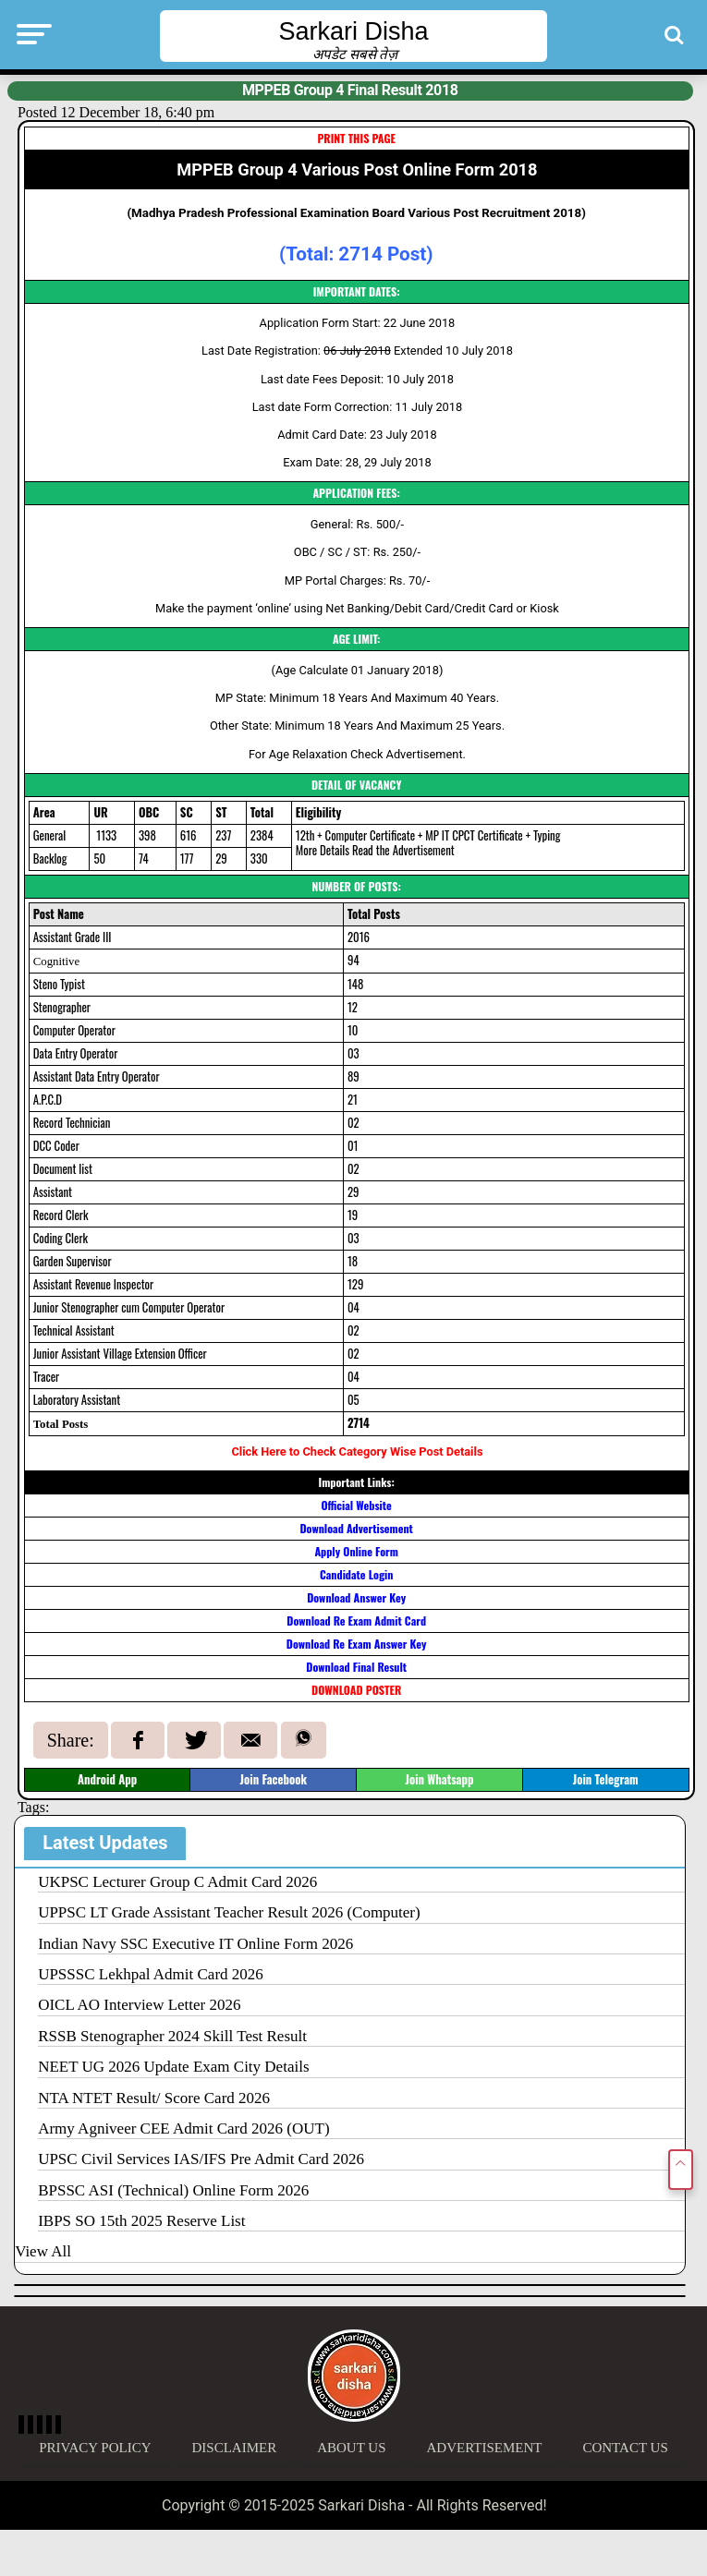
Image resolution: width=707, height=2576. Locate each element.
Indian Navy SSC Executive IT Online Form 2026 (195, 1944)
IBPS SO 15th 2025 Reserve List (141, 2221)
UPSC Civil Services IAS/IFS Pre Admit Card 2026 (201, 2159)
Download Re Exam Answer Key (356, 1643)
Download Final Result (356, 1666)
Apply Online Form (356, 1551)
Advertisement (484, 2447)
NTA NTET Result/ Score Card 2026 (154, 2098)
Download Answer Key (356, 1597)
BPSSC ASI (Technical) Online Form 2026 (173, 2190)
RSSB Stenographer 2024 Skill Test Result (172, 2036)
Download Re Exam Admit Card (356, 1620)
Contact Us (624, 2447)
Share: (70, 1740)
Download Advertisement (355, 1528)
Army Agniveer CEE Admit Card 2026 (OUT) (183, 2128)
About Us (351, 2447)
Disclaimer (234, 2447)
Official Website (356, 1505)
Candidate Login (356, 1574)
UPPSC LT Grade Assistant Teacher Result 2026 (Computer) (229, 1912)
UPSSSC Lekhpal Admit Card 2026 (150, 1974)
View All (43, 2251)
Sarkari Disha (353, 31)
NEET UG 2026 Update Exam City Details (173, 2066)
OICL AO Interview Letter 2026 (139, 2005)
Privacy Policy (95, 2447)
